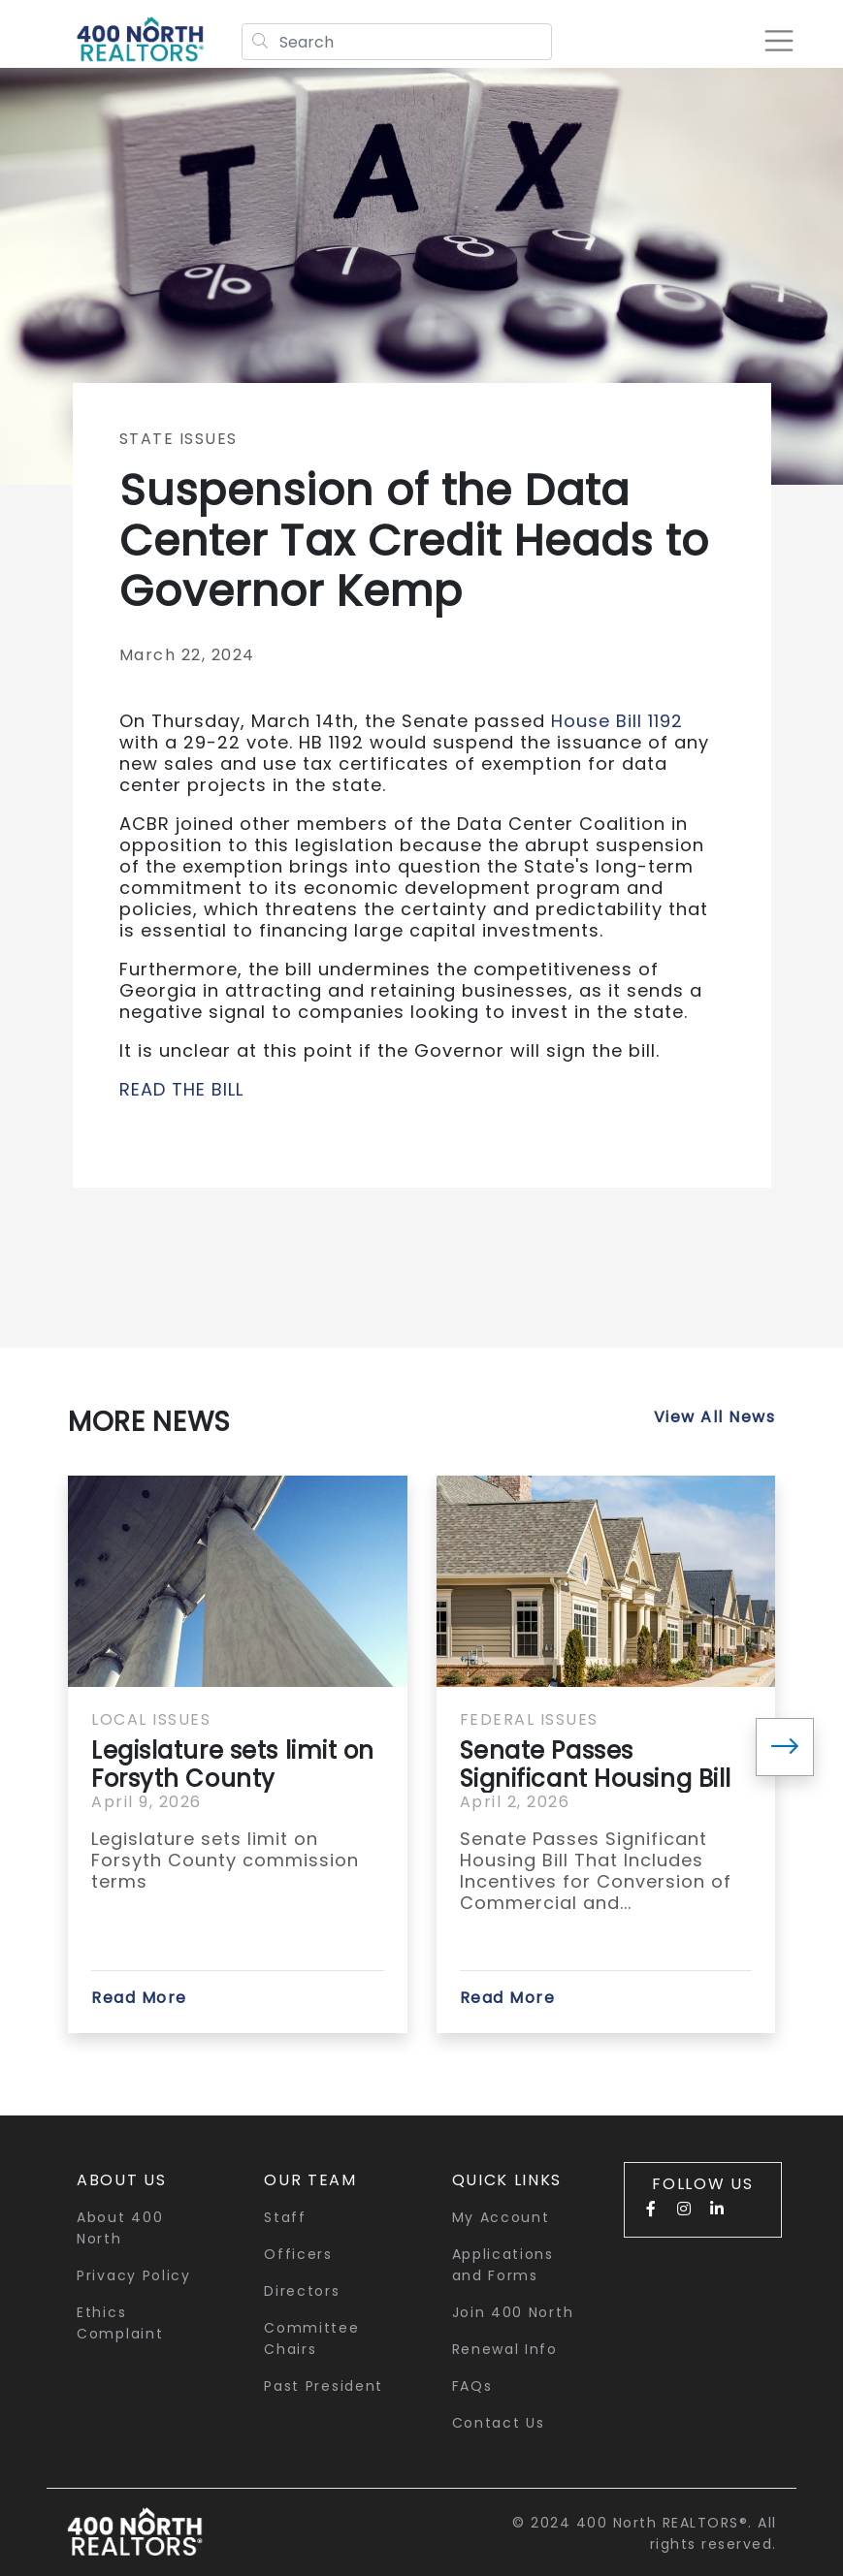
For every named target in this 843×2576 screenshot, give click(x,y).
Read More (139, 1998)
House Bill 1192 (614, 721)
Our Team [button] (310, 2180)
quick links (507, 2180)
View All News (715, 1417)
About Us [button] (122, 2180)
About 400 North (120, 2228)
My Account (501, 2217)
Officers (298, 2254)
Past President (323, 2386)
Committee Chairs (311, 2338)
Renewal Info (505, 2349)
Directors (302, 2291)
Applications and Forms (503, 2264)
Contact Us (498, 2423)
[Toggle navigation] (779, 40)
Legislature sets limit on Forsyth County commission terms (232, 1764)
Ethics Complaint (120, 2323)
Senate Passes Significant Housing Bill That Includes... (595, 1764)
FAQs (472, 2386)
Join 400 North (513, 2312)
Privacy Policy (134, 2275)
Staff (285, 2217)
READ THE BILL (181, 1089)
